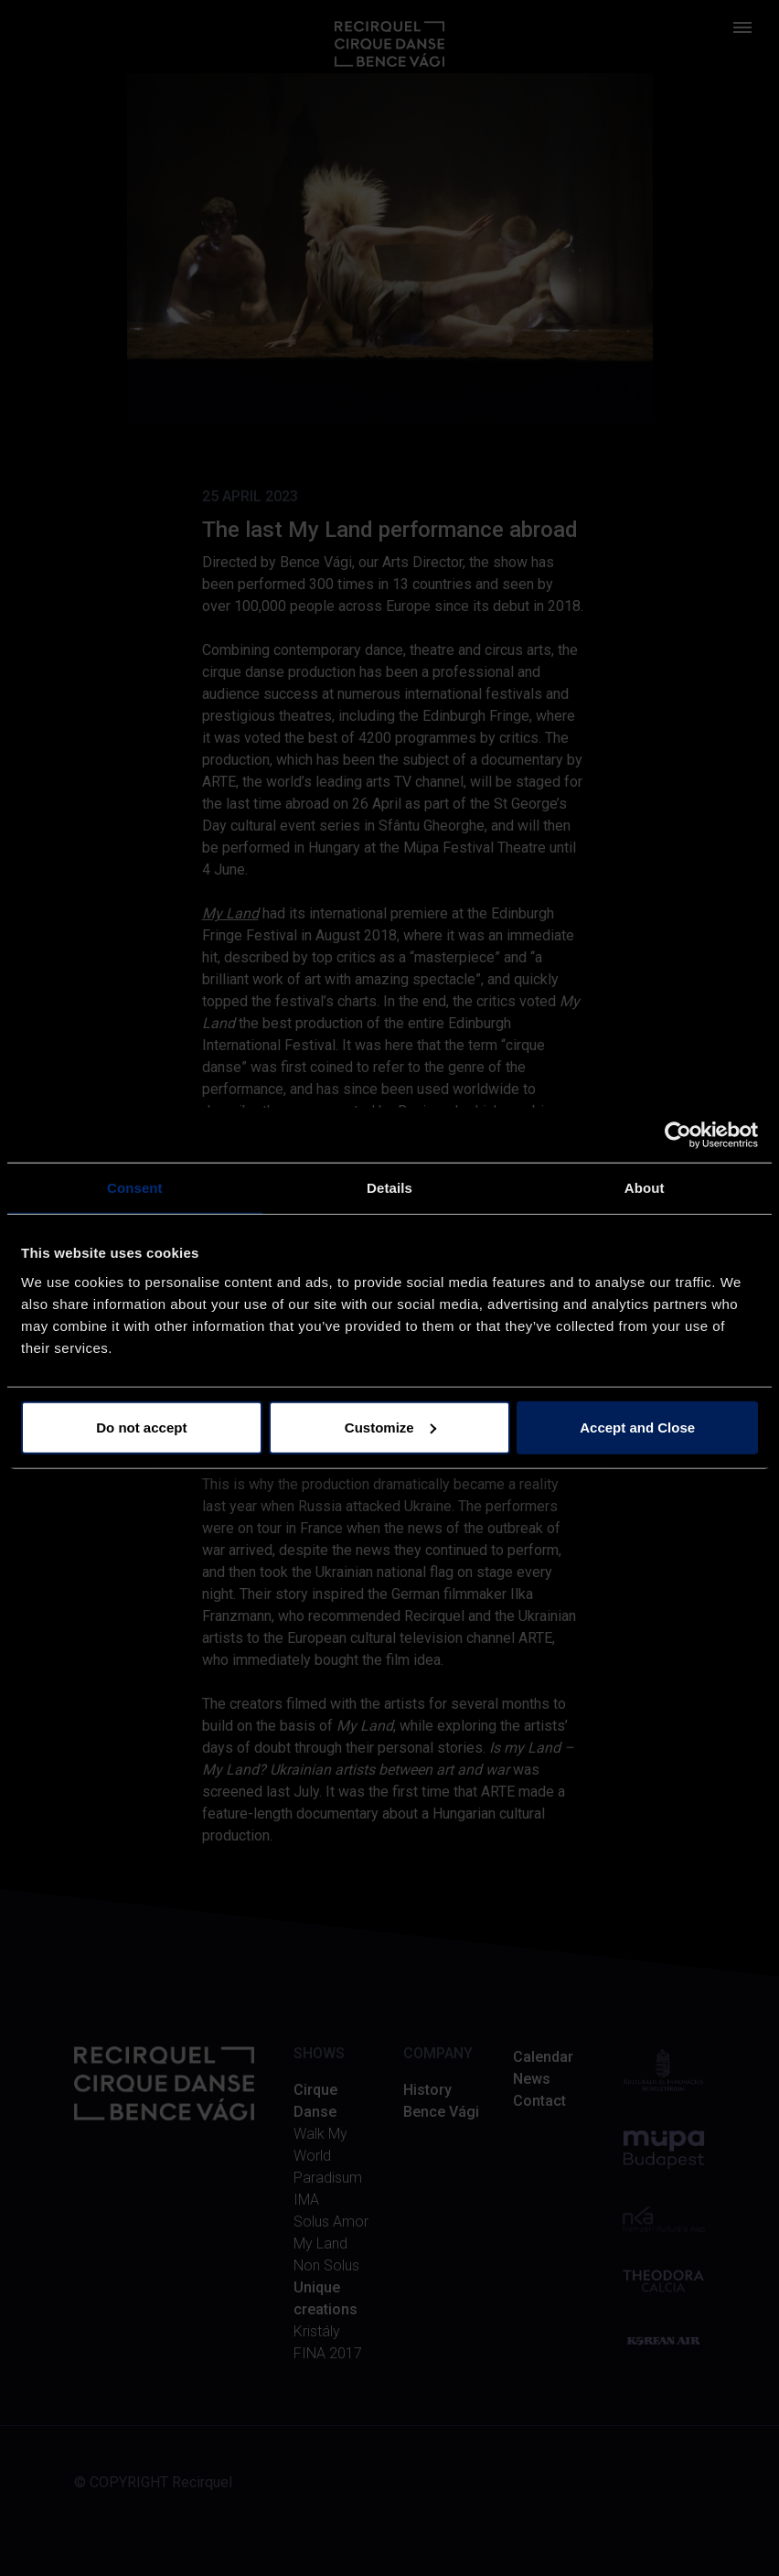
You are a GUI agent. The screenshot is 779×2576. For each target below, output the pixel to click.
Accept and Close (637, 1426)
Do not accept (141, 1426)
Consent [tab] (135, 1188)
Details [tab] (389, 1188)
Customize (390, 1426)
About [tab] (644, 1188)
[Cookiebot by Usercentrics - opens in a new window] (678, 1135)
